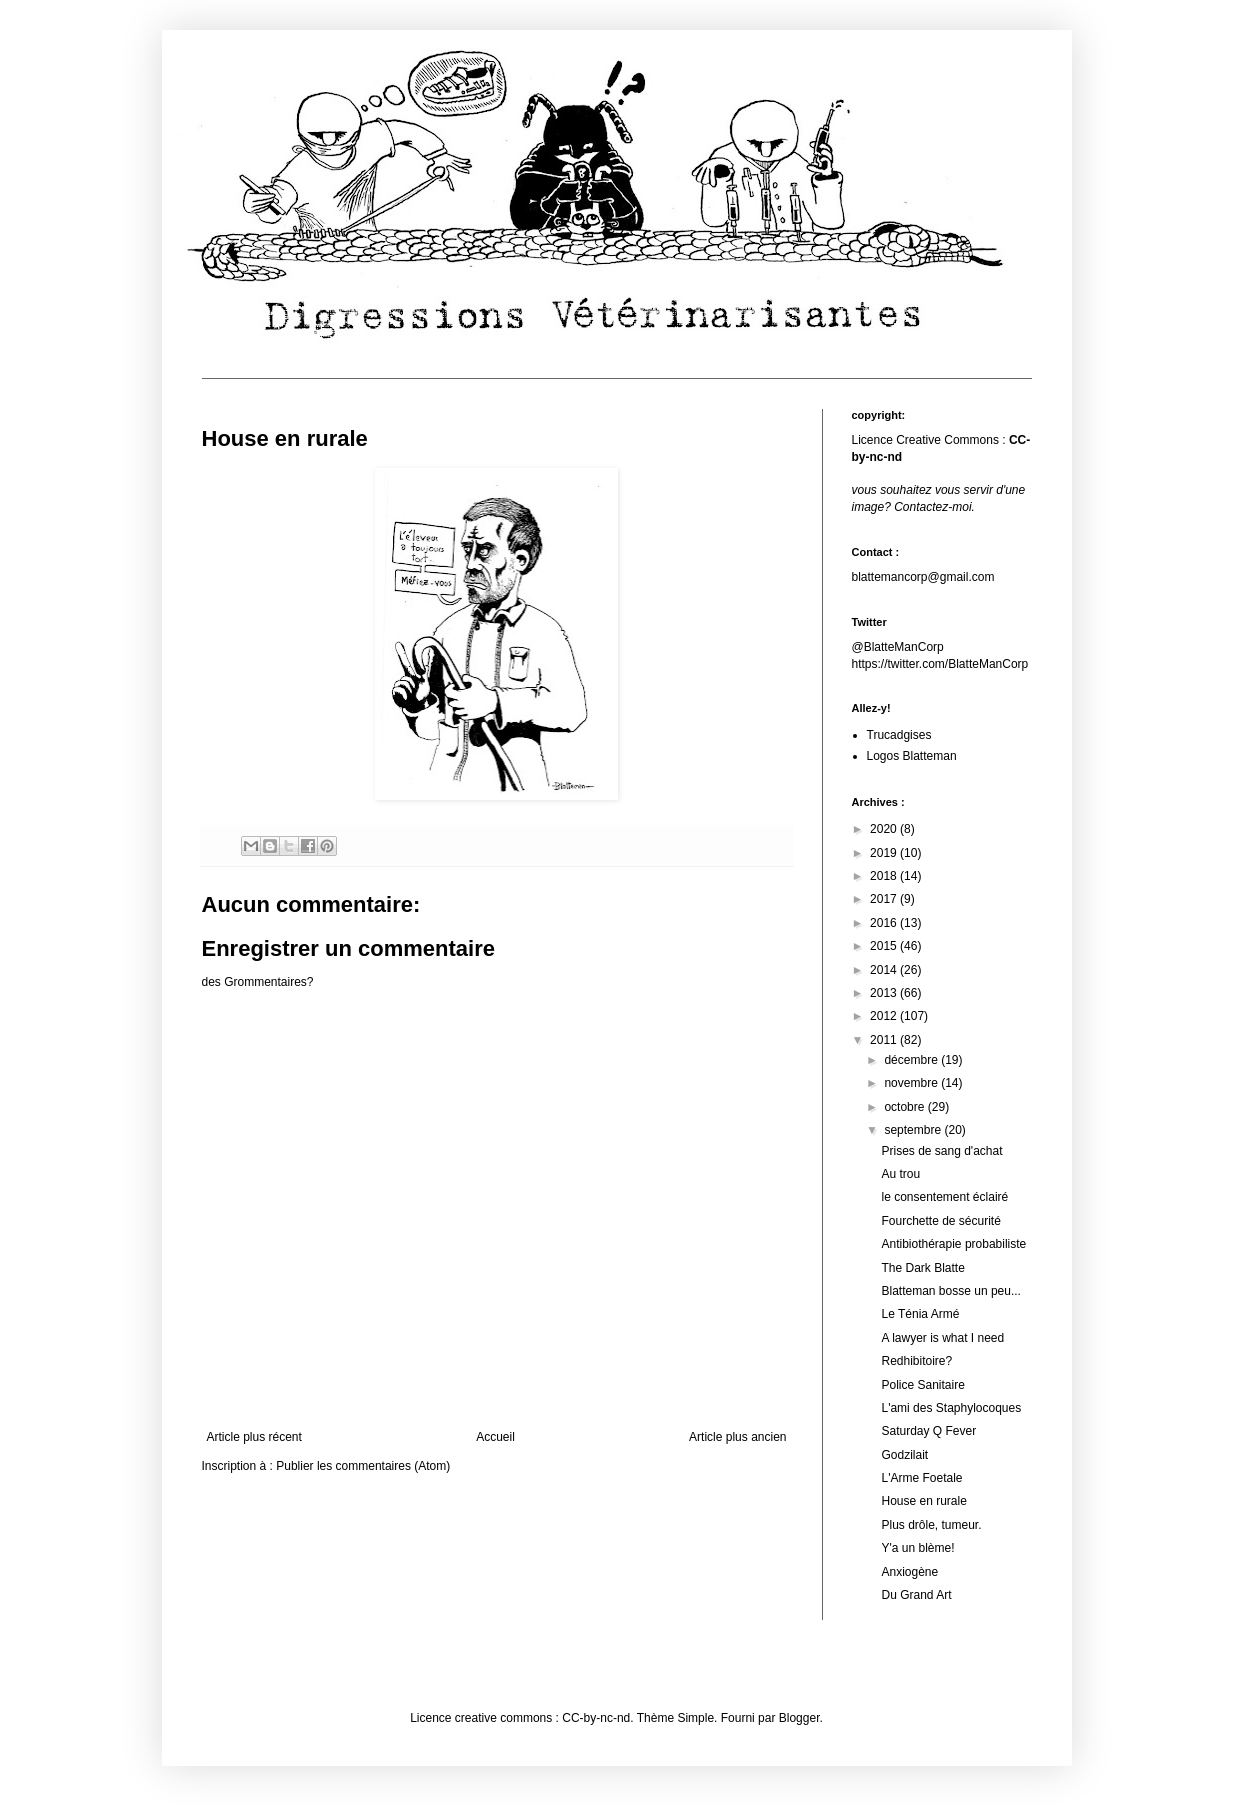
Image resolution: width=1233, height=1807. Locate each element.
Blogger (799, 1718)
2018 (885, 876)
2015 (885, 946)
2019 (885, 853)
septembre (914, 1130)
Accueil (495, 1437)
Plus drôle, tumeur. (931, 1525)
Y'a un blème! (917, 1548)
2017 (885, 899)
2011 (885, 1040)
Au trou (900, 1174)
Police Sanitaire (922, 1385)
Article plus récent (254, 1437)
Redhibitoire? (916, 1361)
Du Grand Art (916, 1595)
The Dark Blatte (922, 1268)
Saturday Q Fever (928, 1431)
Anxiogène (909, 1572)
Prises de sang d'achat (941, 1151)
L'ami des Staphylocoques (951, 1408)
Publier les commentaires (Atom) (363, 1466)
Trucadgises (899, 735)
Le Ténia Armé (920, 1314)
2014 (885, 970)
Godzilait (904, 1455)
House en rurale (923, 1501)
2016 (885, 923)
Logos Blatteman (912, 756)
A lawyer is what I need (942, 1338)
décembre (912, 1060)
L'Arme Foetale (921, 1478)
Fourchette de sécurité (940, 1221)
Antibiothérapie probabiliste (953, 1244)
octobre (905, 1107)
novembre (912, 1083)
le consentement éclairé (944, 1197)
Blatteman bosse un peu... (950, 1291)
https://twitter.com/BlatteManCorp (940, 664)
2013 (885, 993)
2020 (885, 829)
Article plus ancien (737, 1437)
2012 (885, 1016)
